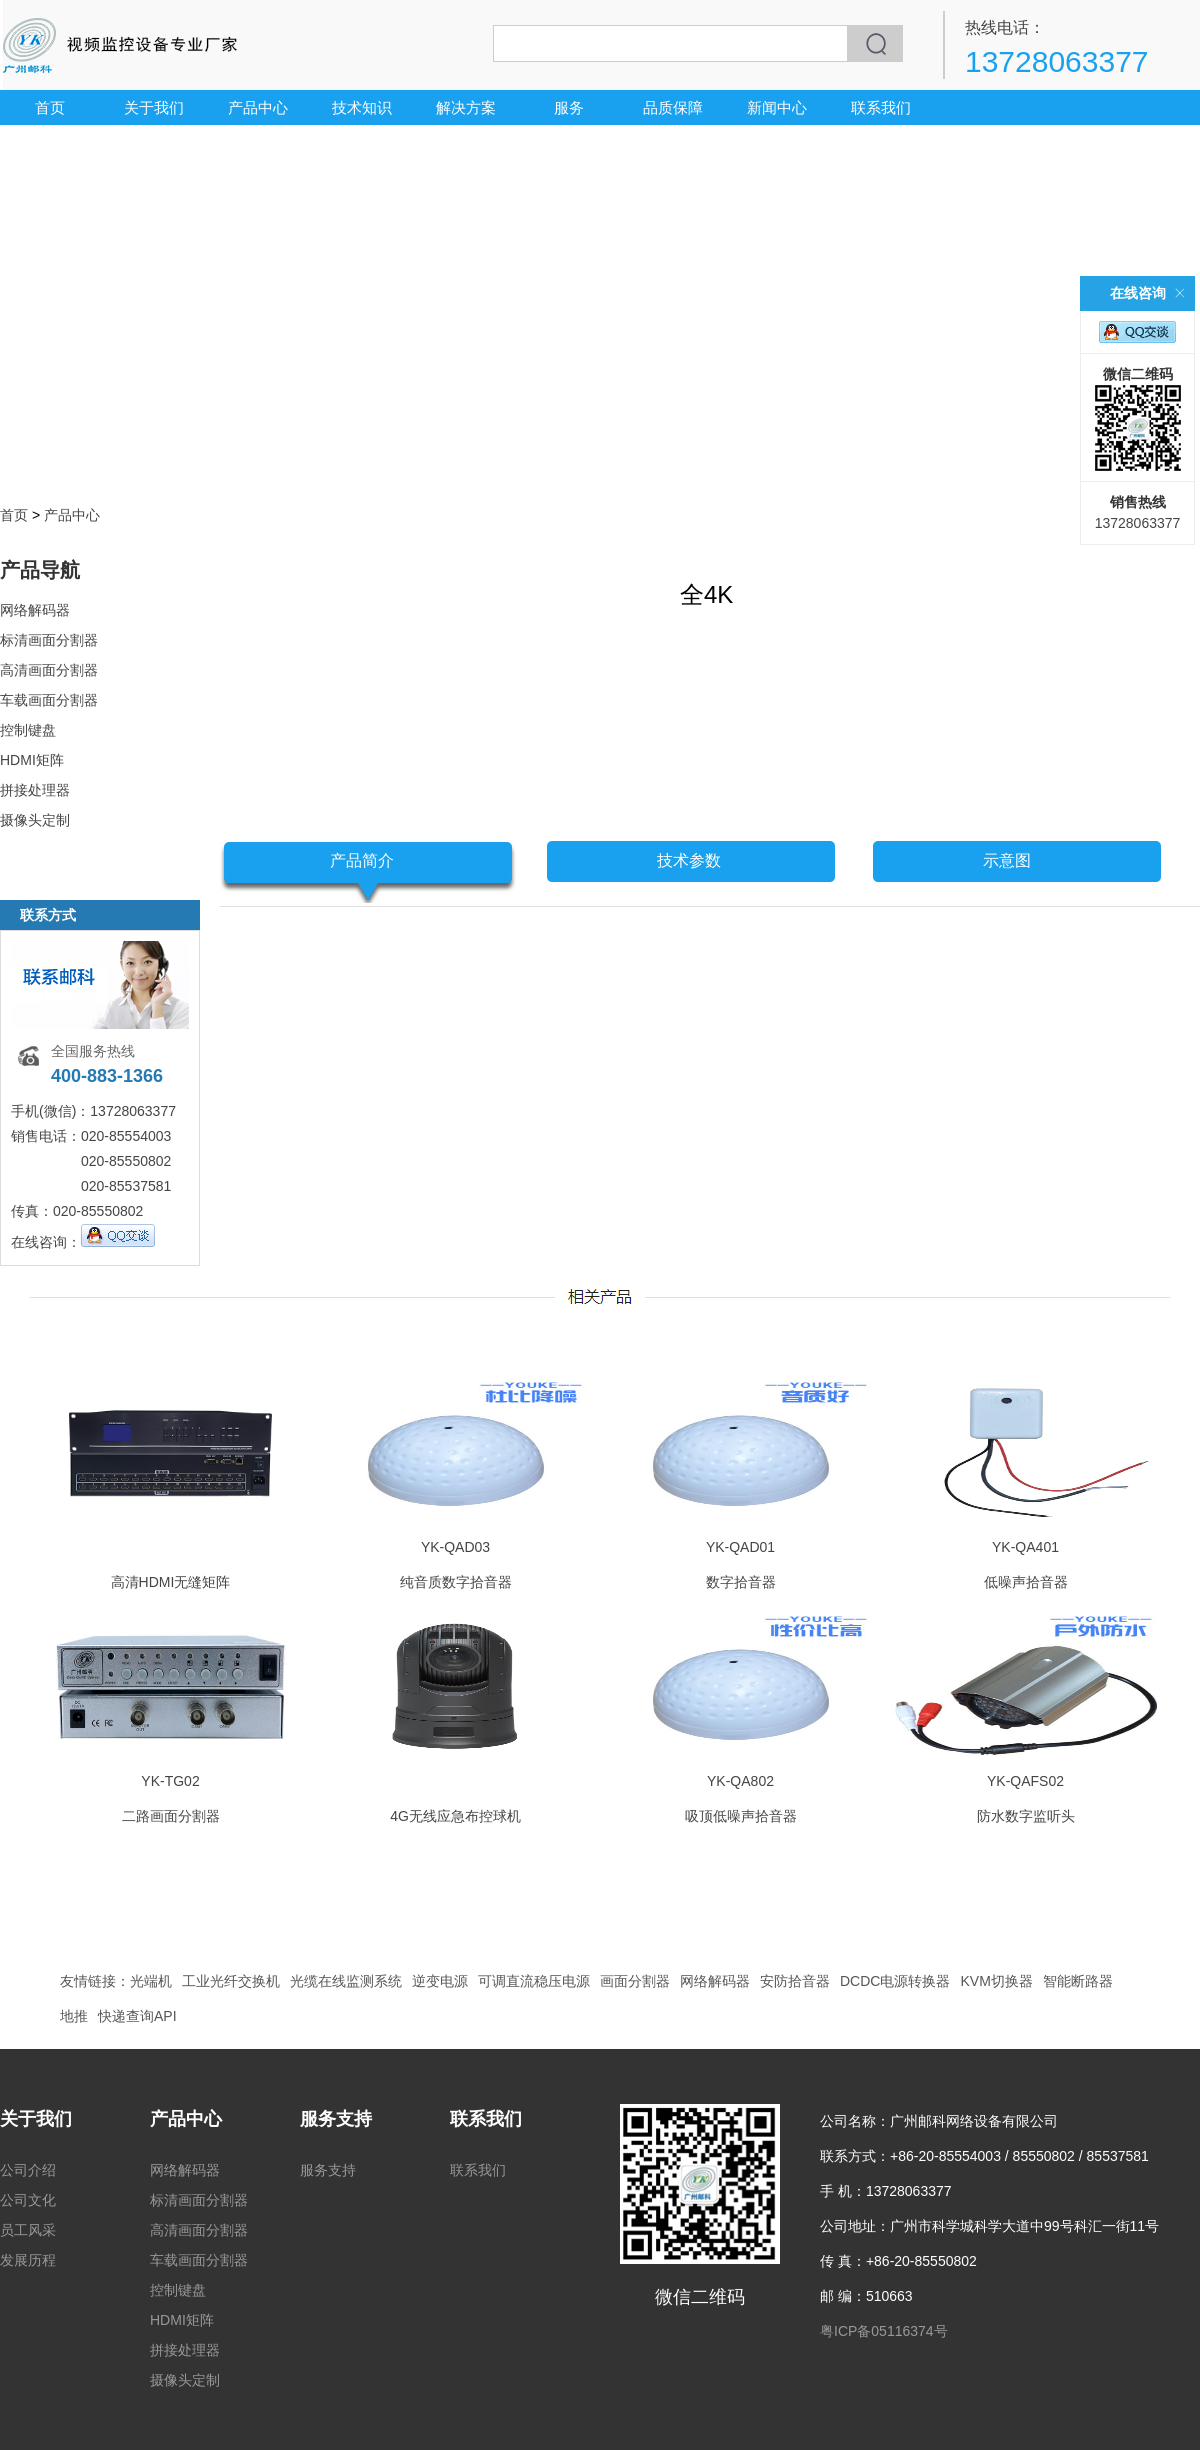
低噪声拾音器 (1026, 1582)
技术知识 (362, 107)
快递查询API (137, 2016)
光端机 (151, 1981)
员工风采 (28, 2230)
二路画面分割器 (171, 1816)
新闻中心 (777, 107)
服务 (569, 107)
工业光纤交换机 (231, 1981)
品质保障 (673, 107)
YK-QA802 (740, 1781)
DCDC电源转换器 (895, 1981)
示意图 (1007, 860)
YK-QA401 (1025, 1547)
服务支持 (336, 2119)
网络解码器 (35, 610)
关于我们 (154, 107)
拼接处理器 (35, 790)
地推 (74, 2016)
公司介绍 (28, 2170)
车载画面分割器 (49, 700)
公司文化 (28, 2200)
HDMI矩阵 (32, 760)
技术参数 (689, 860)
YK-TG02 (170, 1781)
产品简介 (362, 860)
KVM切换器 (996, 1981)
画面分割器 (635, 1981)
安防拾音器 (795, 1981)
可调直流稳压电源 (534, 1981)
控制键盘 (28, 730)
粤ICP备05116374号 (884, 2331)
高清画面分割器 (49, 670)
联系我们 (881, 107)
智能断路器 (1078, 1981)
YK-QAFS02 (1025, 1781)
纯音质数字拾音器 (456, 1582)
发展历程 (28, 2260)
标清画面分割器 (49, 640)
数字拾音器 (741, 1582)
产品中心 (258, 107)
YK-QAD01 (740, 1547)
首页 (50, 107)
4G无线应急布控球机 (455, 1816)
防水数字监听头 (1026, 1816)
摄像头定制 (35, 820)
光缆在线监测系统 (346, 1981)
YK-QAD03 (455, 1547)
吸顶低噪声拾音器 (741, 1816)
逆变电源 (440, 1981)
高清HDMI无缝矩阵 (171, 1582)
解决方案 (466, 107)
